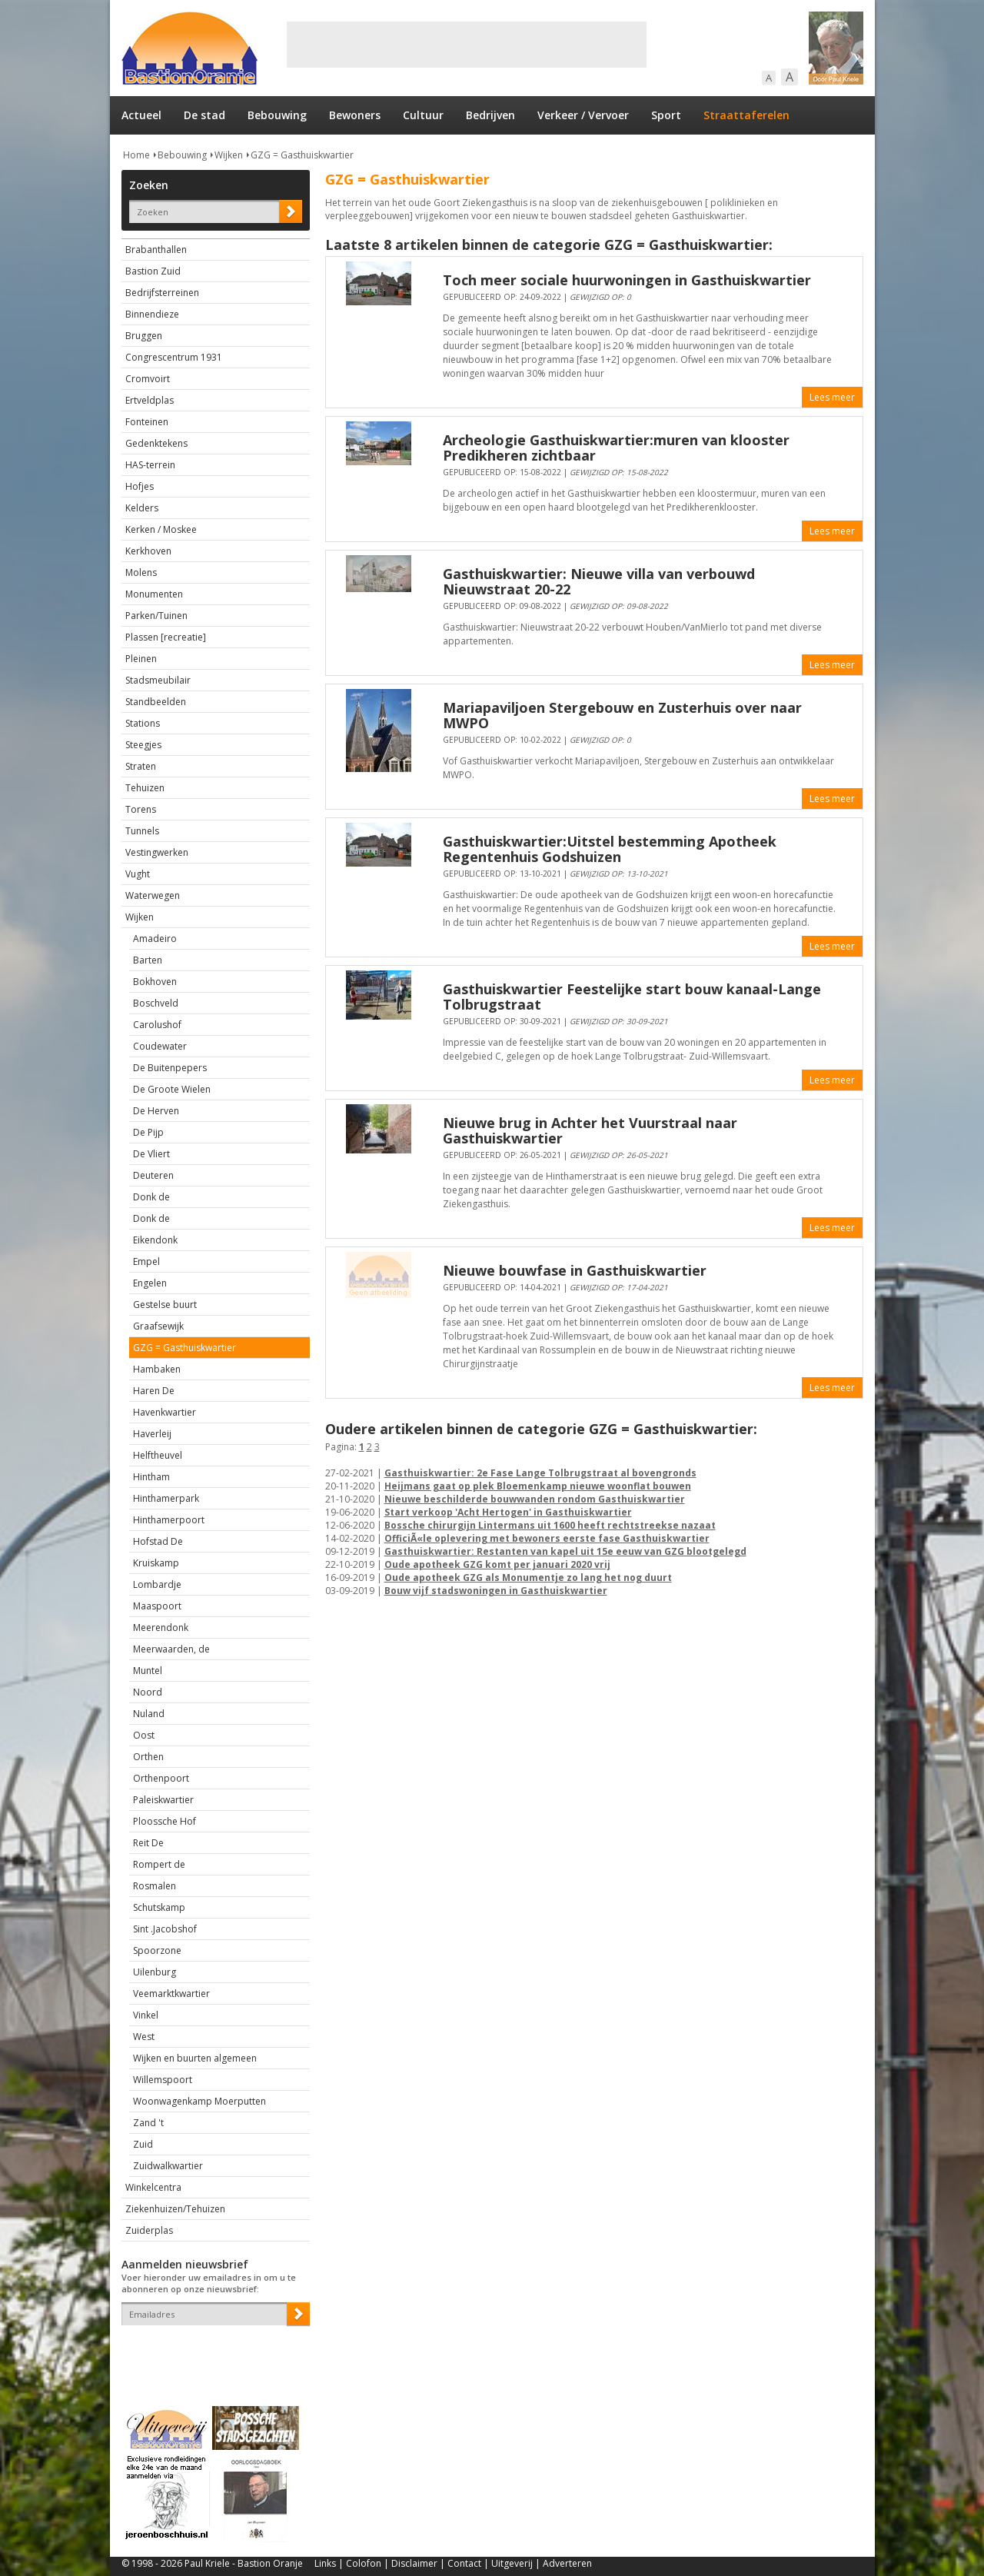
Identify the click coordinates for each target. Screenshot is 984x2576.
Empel (146, 1261)
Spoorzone (157, 1950)
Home (136, 154)
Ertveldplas (149, 400)
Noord (147, 1692)
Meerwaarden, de (171, 1649)
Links (325, 2563)
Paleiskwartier (163, 1799)
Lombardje (157, 1584)
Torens (140, 809)
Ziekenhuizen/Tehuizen (175, 2208)
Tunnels (142, 830)
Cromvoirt (147, 378)
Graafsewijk (158, 1326)
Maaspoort (157, 1605)
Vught (137, 873)
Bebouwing (277, 115)
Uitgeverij (512, 2563)
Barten (147, 960)
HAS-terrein (150, 464)
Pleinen (141, 658)
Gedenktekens (156, 443)
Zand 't (148, 2122)
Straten (140, 766)
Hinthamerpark (166, 1498)
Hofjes (139, 486)
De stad (204, 115)
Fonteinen (146, 421)
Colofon (363, 2563)
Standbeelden (155, 701)
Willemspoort (162, 2079)
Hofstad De (158, 1541)
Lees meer (832, 397)
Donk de (151, 1196)
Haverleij (152, 1433)
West (144, 2036)
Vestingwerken (156, 852)
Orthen (148, 1756)
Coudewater (160, 1046)
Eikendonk (155, 1239)
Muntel (147, 1670)
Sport (666, 115)
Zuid (143, 2144)
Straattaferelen (746, 115)
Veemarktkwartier (171, 1993)
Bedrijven (490, 115)
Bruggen (143, 335)
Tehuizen (145, 787)
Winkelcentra (153, 2187)
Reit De (148, 1842)
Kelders (141, 507)
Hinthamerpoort (168, 1519)
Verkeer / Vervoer (583, 115)
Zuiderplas (149, 2230)
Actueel (141, 115)
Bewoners (355, 115)
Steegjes (143, 744)
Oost (144, 1735)
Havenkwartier (164, 1412)
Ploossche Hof (164, 1821)
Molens (141, 572)
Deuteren (153, 1175)
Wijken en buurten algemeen (195, 2058)
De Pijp (148, 1132)
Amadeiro (155, 938)
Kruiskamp (156, 1562)
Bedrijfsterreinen (162, 292)
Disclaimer (414, 2563)
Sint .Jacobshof (165, 1928)
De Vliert (151, 1153)
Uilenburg (154, 1972)
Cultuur (423, 115)
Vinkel (145, 2015)
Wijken (228, 154)
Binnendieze (152, 314)
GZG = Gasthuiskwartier (302, 154)
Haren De (154, 1390)
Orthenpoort (161, 1778)
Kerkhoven (148, 550)
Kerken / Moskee (161, 529)
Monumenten (154, 594)
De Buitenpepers (170, 1067)
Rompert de (159, 1864)
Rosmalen (154, 1885)
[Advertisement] (467, 45)
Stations (142, 723)
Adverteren (567, 2563)
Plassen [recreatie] (165, 637)
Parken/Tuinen (156, 615)
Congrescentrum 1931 (173, 357)
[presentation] (211, 2352)
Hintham (151, 1476)
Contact (464, 2563)
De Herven (156, 1110)
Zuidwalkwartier (168, 2165)
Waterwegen (152, 895)
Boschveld (155, 1003)
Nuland (149, 1713)
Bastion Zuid (153, 271)
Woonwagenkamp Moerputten (199, 2101)
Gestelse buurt (165, 1304)
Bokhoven (155, 981)
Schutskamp (159, 1907)
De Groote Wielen (172, 1089)
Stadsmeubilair (158, 680)
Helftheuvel (157, 1455)
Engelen (150, 1283)
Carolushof (157, 1024)
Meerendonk (160, 1627)
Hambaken (157, 1369)
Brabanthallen (156, 249)
